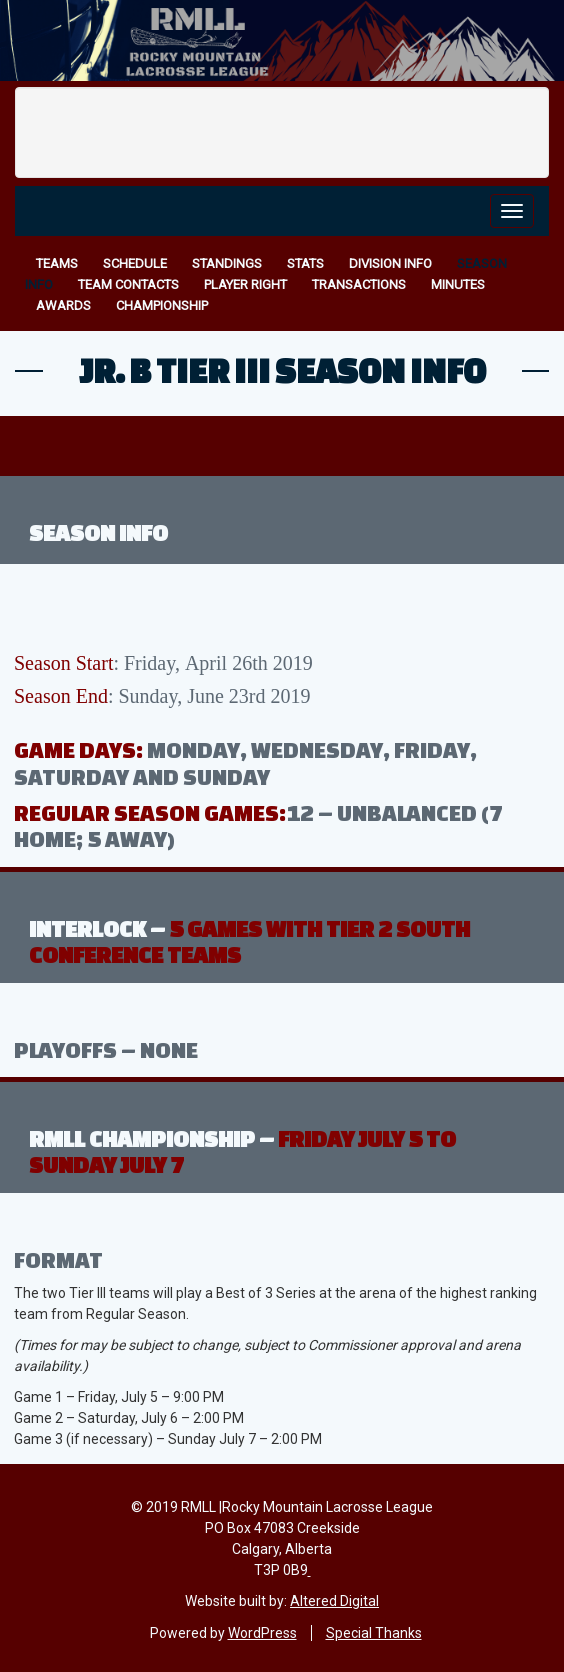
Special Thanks (374, 1633)
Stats (305, 263)
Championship (162, 305)
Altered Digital (334, 1601)
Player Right (245, 284)
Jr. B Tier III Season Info (282, 370)
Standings (227, 263)
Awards (63, 305)
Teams (57, 263)
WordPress (262, 1633)
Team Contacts (128, 284)
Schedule (135, 263)
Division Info (390, 263)
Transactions (359, 284)
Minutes (458, 284)
